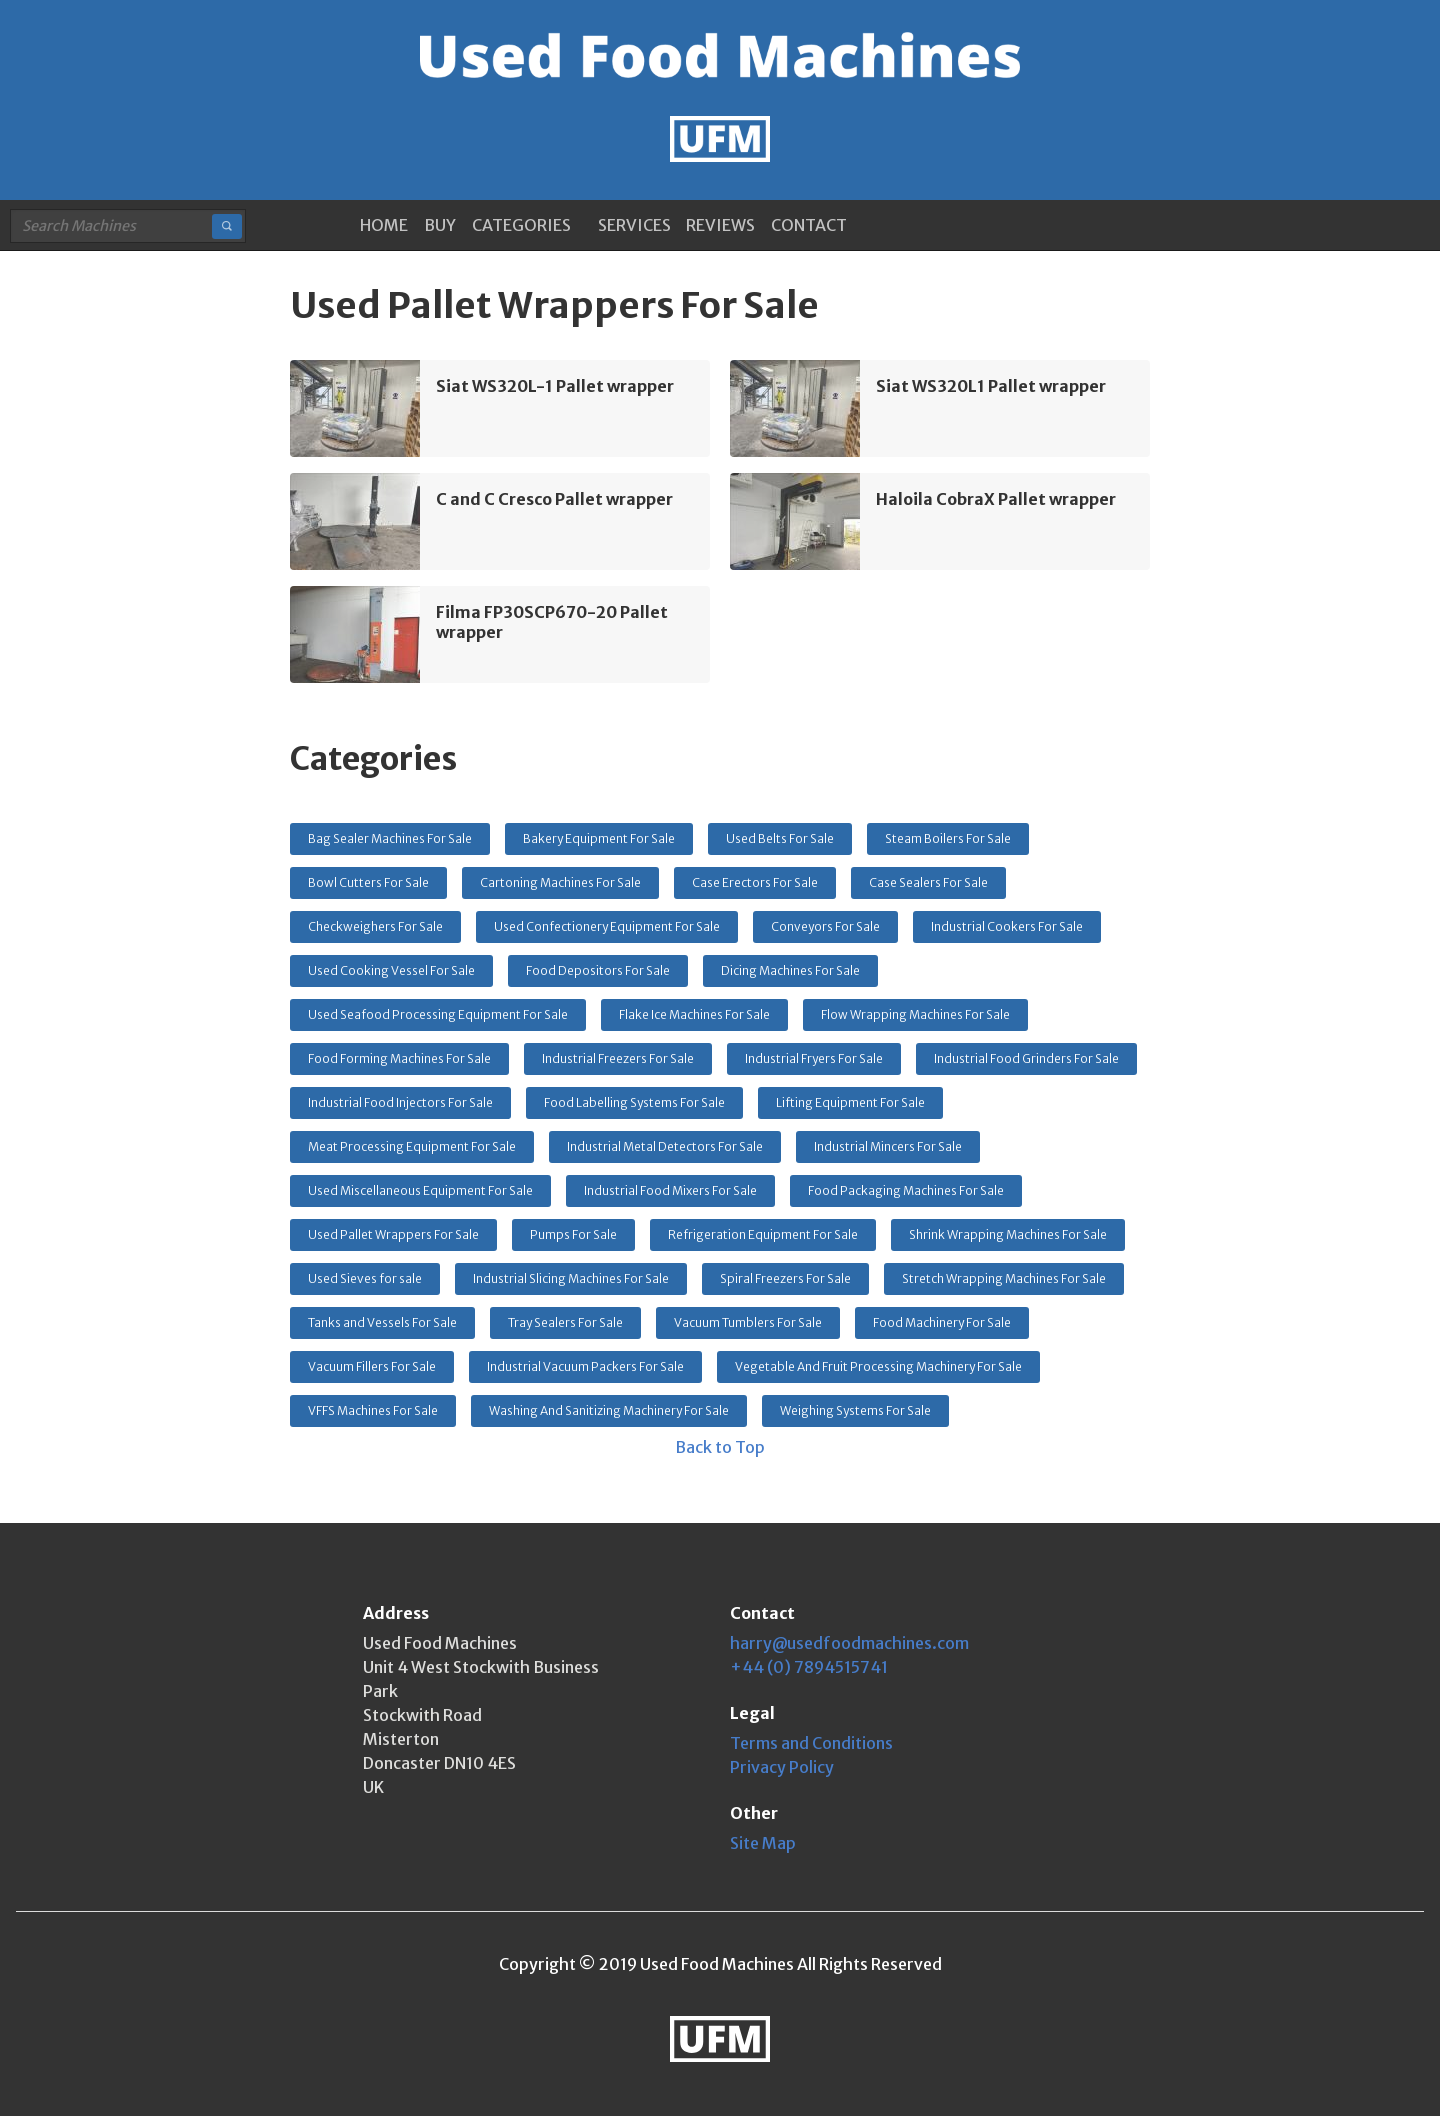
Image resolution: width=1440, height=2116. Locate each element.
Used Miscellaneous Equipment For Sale (420, 1190)
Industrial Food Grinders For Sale (1026, 1058)
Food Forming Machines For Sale (399, 1058)
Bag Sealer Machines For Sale (390, 838)
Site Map (763, 1843)
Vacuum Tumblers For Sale (748, 1322)
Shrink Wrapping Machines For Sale (1008, 1234)
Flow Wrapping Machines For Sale (915, 1014)
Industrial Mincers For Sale (888, 1146)
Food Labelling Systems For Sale (634, 1102)
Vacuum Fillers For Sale (372, 1366)
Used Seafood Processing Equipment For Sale (438, 1014)
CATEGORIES (521, 225)
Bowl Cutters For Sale (368, 882)
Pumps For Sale (573, 1234)
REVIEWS (720, 225)
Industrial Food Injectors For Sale (400, 1102)
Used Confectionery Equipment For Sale (607, 926)
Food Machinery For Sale (942, 1322)
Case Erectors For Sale (755, 882)
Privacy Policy (782, 1767)
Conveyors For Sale (825, 926)
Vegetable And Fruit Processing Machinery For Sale (878, 1366)
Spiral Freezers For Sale (785, 1278)
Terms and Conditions (811, 1743)
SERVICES (634, 225)
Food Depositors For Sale (598, 970)
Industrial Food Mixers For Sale (670, 1190)
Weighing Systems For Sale (855, 1410)
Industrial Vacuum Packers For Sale (585, 1366)
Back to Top (720, 1447)
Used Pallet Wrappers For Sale (393, 1234)
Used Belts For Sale (780, 838)
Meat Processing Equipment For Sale (412, 1146)
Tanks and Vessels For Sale (382, 1322)
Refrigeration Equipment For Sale (763, 1234)
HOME (384, 225)
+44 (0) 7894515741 (809, 1667)
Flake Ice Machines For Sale (694, 1014)
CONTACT (809, 225)
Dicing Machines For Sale (790, 970)
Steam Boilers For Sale (948, 838)
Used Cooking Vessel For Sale (391, 970)
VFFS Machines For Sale (373, 1410)
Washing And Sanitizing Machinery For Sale (609, 1410)
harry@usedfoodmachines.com (849, 1643)
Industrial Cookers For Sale (1007, 926)
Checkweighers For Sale (375, 926)
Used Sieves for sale (365, 1278)
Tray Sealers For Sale (565, 1322)
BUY (440, 225)
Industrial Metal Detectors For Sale (665, 1146)
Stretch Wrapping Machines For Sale (1004, 1278)
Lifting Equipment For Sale (850, 1102)
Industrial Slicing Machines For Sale (571, 1278)
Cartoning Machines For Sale (560, 882)
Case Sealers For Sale (928, 882)
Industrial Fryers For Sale (814, 1058)
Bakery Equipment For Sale (599, 838)
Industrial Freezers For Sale (618, 1058)
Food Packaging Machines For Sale (906, 1190)
